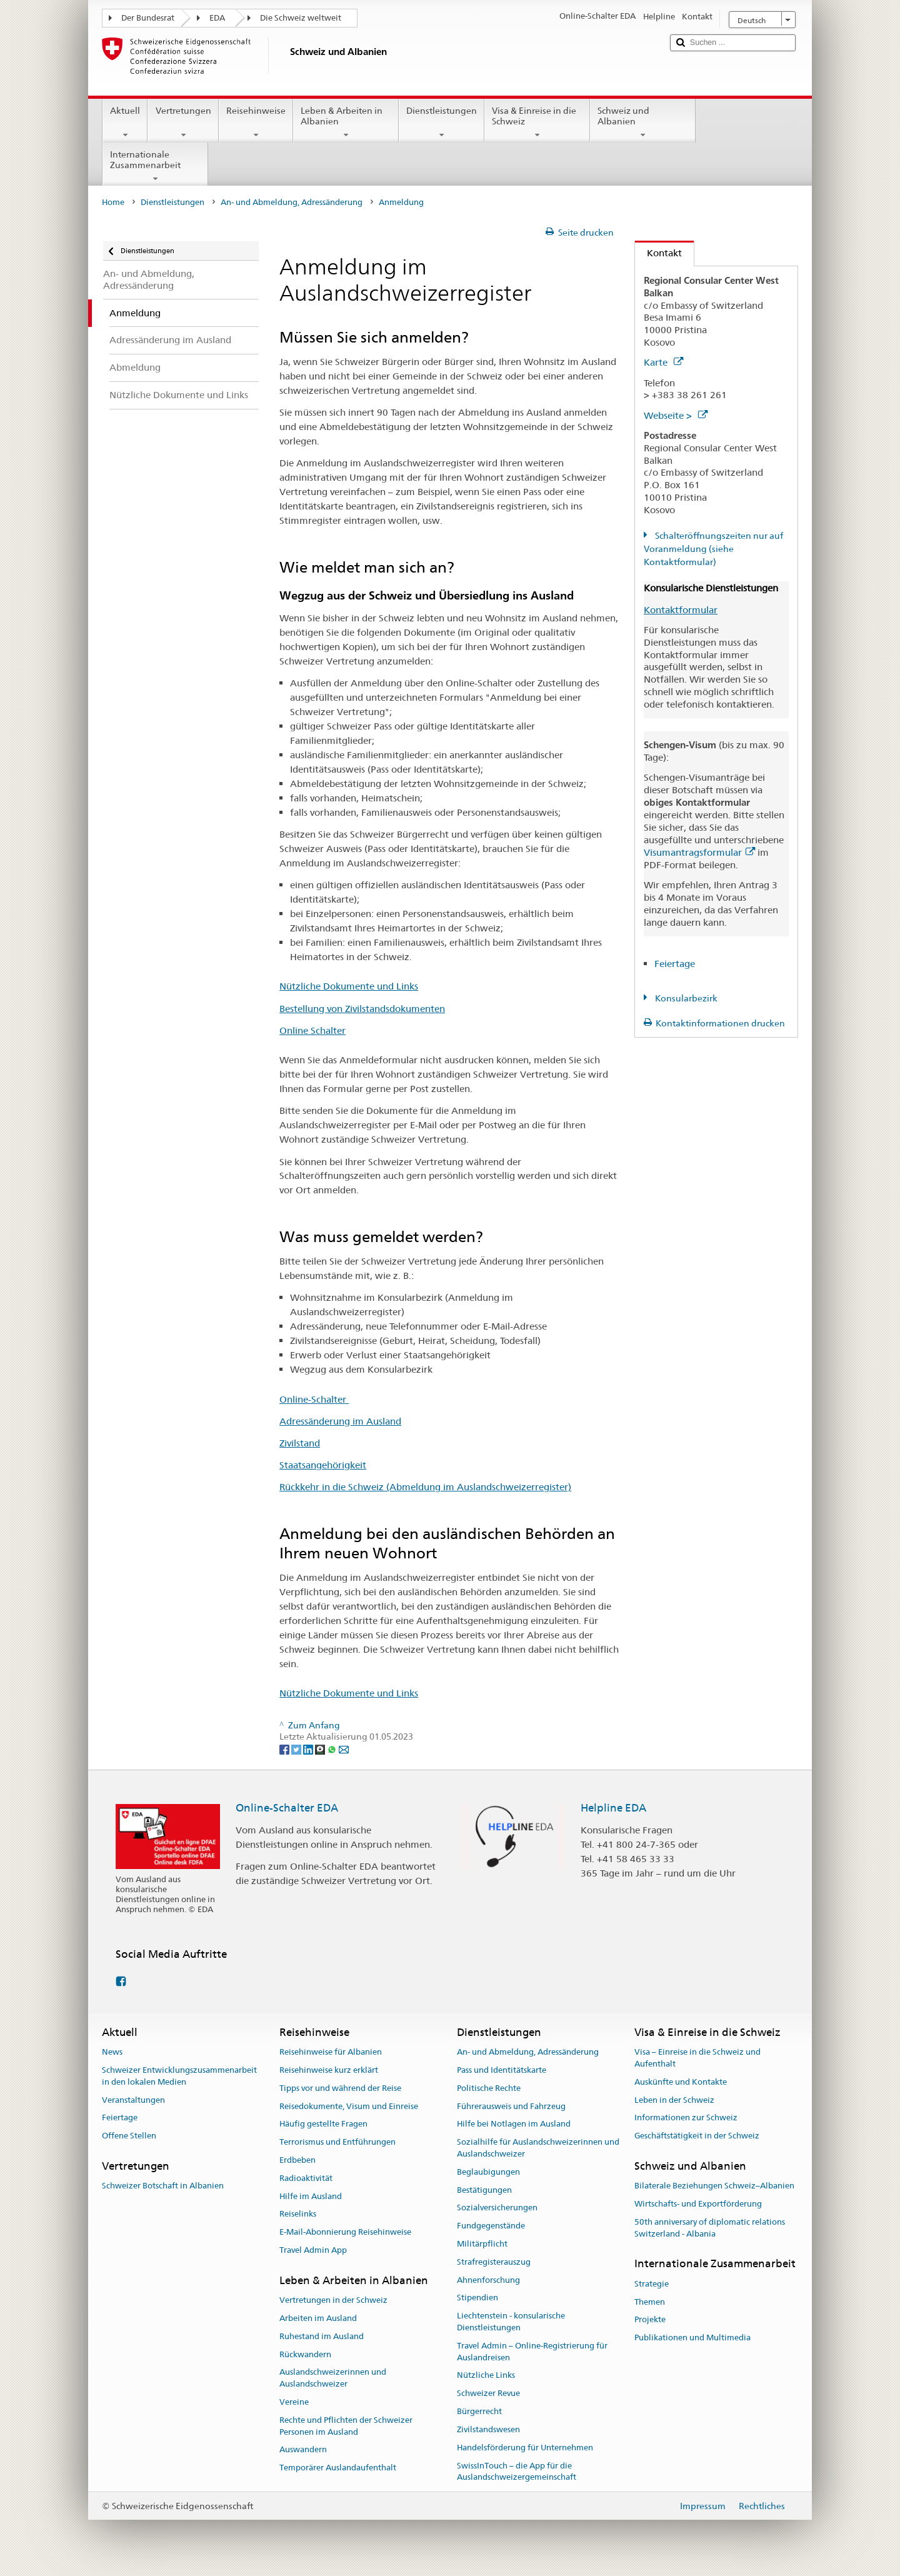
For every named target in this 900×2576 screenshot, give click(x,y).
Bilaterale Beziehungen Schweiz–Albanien (714, 2185)
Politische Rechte (489, 2088)
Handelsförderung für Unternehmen (525, 2447)
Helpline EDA (613, 1808)
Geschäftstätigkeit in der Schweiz (696, 2135)
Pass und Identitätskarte (501, 2070)
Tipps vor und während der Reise (340, 2088)
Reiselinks (297, 2214)
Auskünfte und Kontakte (680, 2082)
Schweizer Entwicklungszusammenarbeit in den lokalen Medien (179, 2076)
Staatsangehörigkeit (322, 1465)
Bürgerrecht (479, 2411)
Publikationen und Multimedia (692, 2337)
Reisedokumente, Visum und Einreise (348, 2106)
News (112, 2052)
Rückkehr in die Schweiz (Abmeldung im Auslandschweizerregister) (425, 1487)
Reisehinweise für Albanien (330, 2052)
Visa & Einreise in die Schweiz (537, 122)
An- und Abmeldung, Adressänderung (291, 202)
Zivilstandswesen (488, 2429)
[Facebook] (285, 1749)
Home (113, 202)
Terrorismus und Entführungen (337, 2142)
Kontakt (658, 253)
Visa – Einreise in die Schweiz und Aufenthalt (697, 2057)
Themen (649, 2302)
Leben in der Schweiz (674, 2100)
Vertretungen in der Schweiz (333, 2300)
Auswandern (303, 2450)
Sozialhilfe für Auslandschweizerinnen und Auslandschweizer (538, 2147)
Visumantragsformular (699, 852)
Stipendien (477, 2298)
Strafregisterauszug (494, 2262)
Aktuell (125, 122)
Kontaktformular (681, 610)
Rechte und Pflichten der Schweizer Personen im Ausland (345, 2426)
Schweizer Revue (488, 2393)
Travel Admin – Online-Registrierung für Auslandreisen (532, 2351)
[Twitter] (297, 1749)
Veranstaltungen (133, 2100)
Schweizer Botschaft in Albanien (163, 2185)
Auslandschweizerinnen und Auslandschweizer (332, 2378)
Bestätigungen (484, 2190)
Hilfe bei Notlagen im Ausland (514, 2124)
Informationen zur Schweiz (686, 2118)
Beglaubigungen (488, 2172)
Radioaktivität (305, 2178)
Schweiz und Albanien (643, 122)
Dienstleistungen (441, 122)
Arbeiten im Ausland (318, 2318)
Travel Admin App (313, 2250)
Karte (663, 362)
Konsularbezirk (685, 998)
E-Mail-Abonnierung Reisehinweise (345, 2232)
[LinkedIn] (309, 1749)
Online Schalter (312, 1030)
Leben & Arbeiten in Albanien (346, 122)
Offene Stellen (129, 2135)
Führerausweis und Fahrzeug (511, 2106)
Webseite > (676, 415)
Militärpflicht (482, 2243)
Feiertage (674, 964)
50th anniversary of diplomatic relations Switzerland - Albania (709, 2227)
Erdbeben (297, 2160)
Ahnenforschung (488, 2280)
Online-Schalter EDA (287, 1808)
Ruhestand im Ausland (321, 2336)
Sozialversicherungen (497, 2208)
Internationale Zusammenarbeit (155, 166)
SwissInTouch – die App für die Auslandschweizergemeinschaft (516, 2471)
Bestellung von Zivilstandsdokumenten (362, 1009)
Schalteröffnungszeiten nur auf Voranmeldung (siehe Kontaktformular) (713, 549)
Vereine (294, 2402)
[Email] (344, 1749)
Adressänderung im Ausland (340, 1421)
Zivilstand (299, 1443)
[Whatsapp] (333, 1749)
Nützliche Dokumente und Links (348, 986)
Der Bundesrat (147, 18)
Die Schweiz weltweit (300, 18)
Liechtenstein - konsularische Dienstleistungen (511, 2322)
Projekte (650, 2320)
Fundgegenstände (491, 2225)
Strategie (651, 2283)
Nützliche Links (486, 2375)
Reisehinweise (255, 122)
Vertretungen (183, 122)
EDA (217, 18)
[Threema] (321, 1749)
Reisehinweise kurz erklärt (328, 2070)
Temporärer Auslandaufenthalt (337, 2467)
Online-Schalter (314, 1399)
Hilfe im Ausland (310, 2196)
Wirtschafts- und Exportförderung (698, 2203)
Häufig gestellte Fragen (323, 2124)
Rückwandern (305, 2354)
